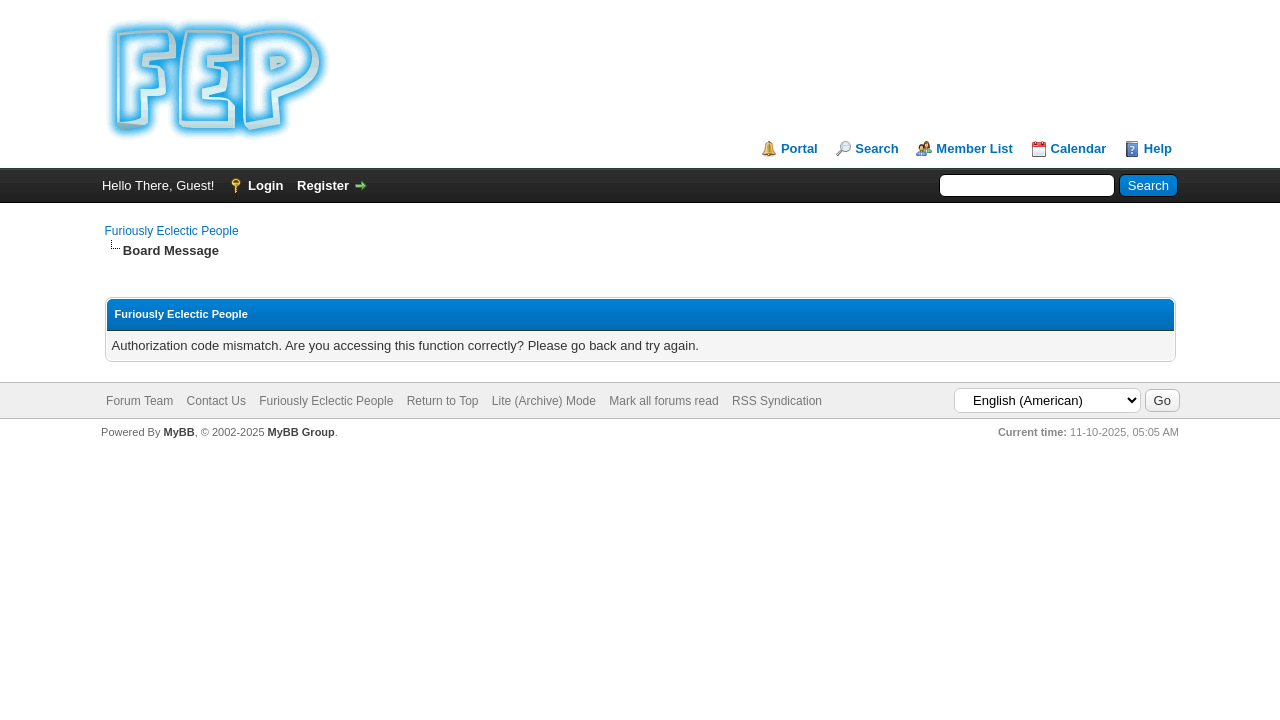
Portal (799, 148)
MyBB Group (301, 432)
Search (876, 148)
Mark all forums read (663, 401)
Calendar (1079, 148)
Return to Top (443, 401)
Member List (974, 148)
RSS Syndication (777, 401)
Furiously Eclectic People (172, 231)
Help (1158, 148)
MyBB (178, 432)
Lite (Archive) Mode (544, 401)
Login (265, 185)
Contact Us (216, 401)
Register (323, 185)
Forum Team (139, 401)
